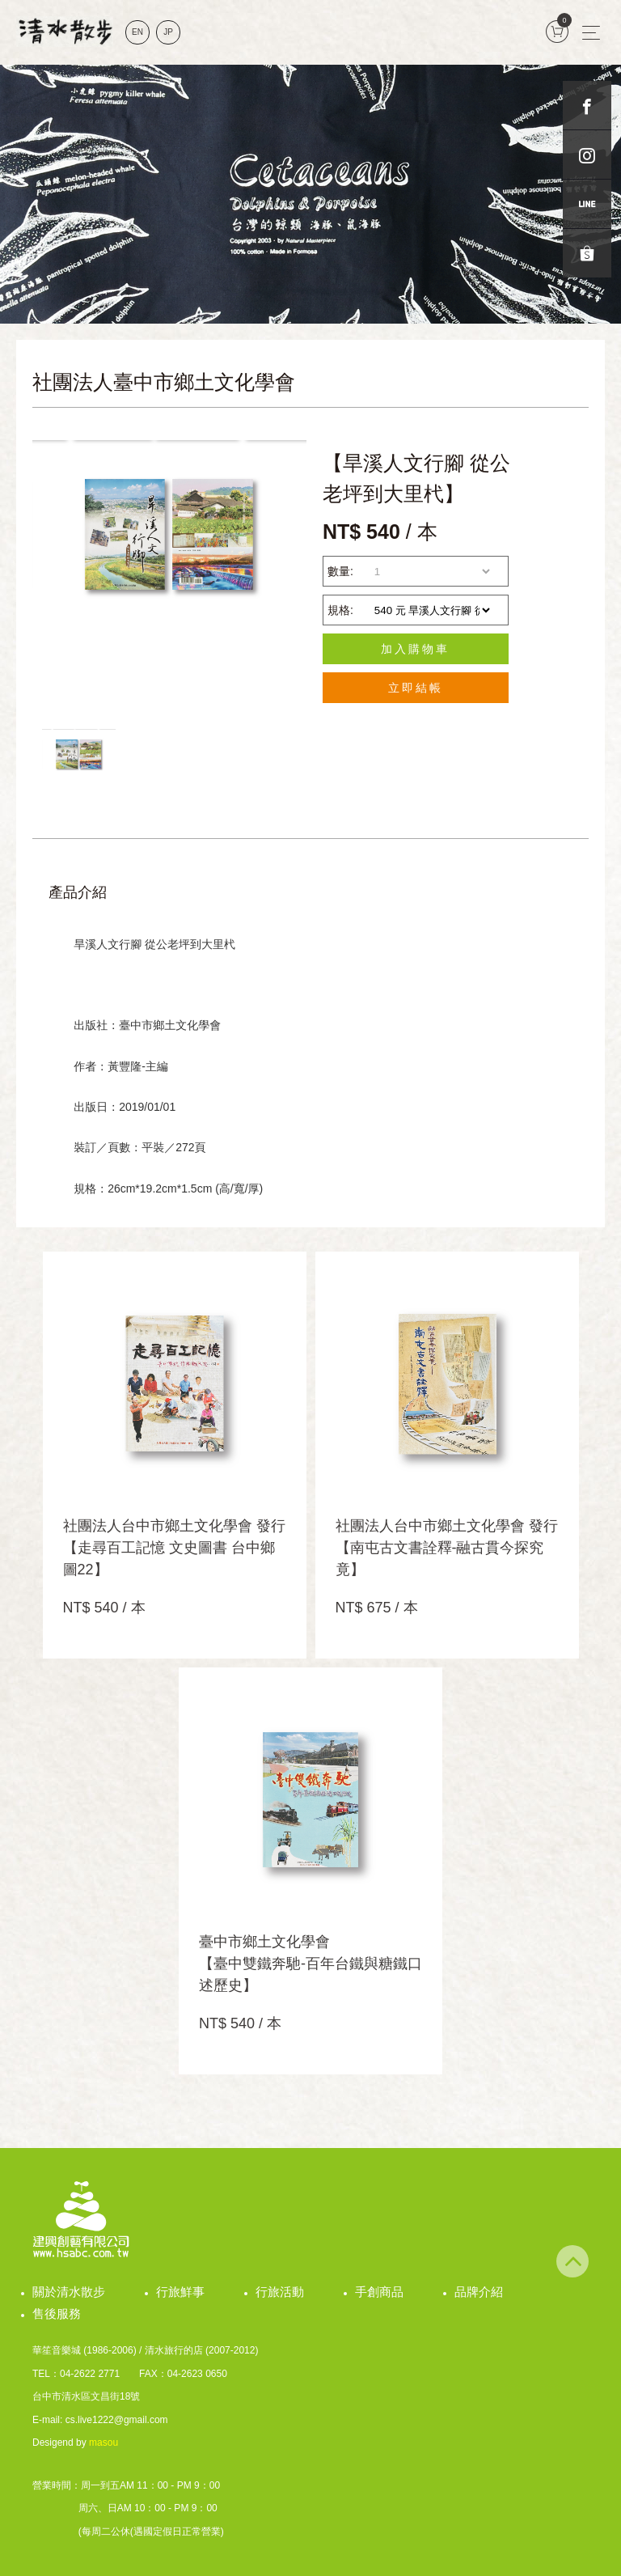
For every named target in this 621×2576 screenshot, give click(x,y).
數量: (340, 571)
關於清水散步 (68, 2292)
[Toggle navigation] (591, 32)
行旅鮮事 (180, 2292)
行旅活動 (280, 2292)
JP (168, 32)
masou (103, 2442)
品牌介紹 (478, 2292)
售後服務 (56, 2313)
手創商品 (379, 2292)
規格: (340, 610)
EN (137, 32)
